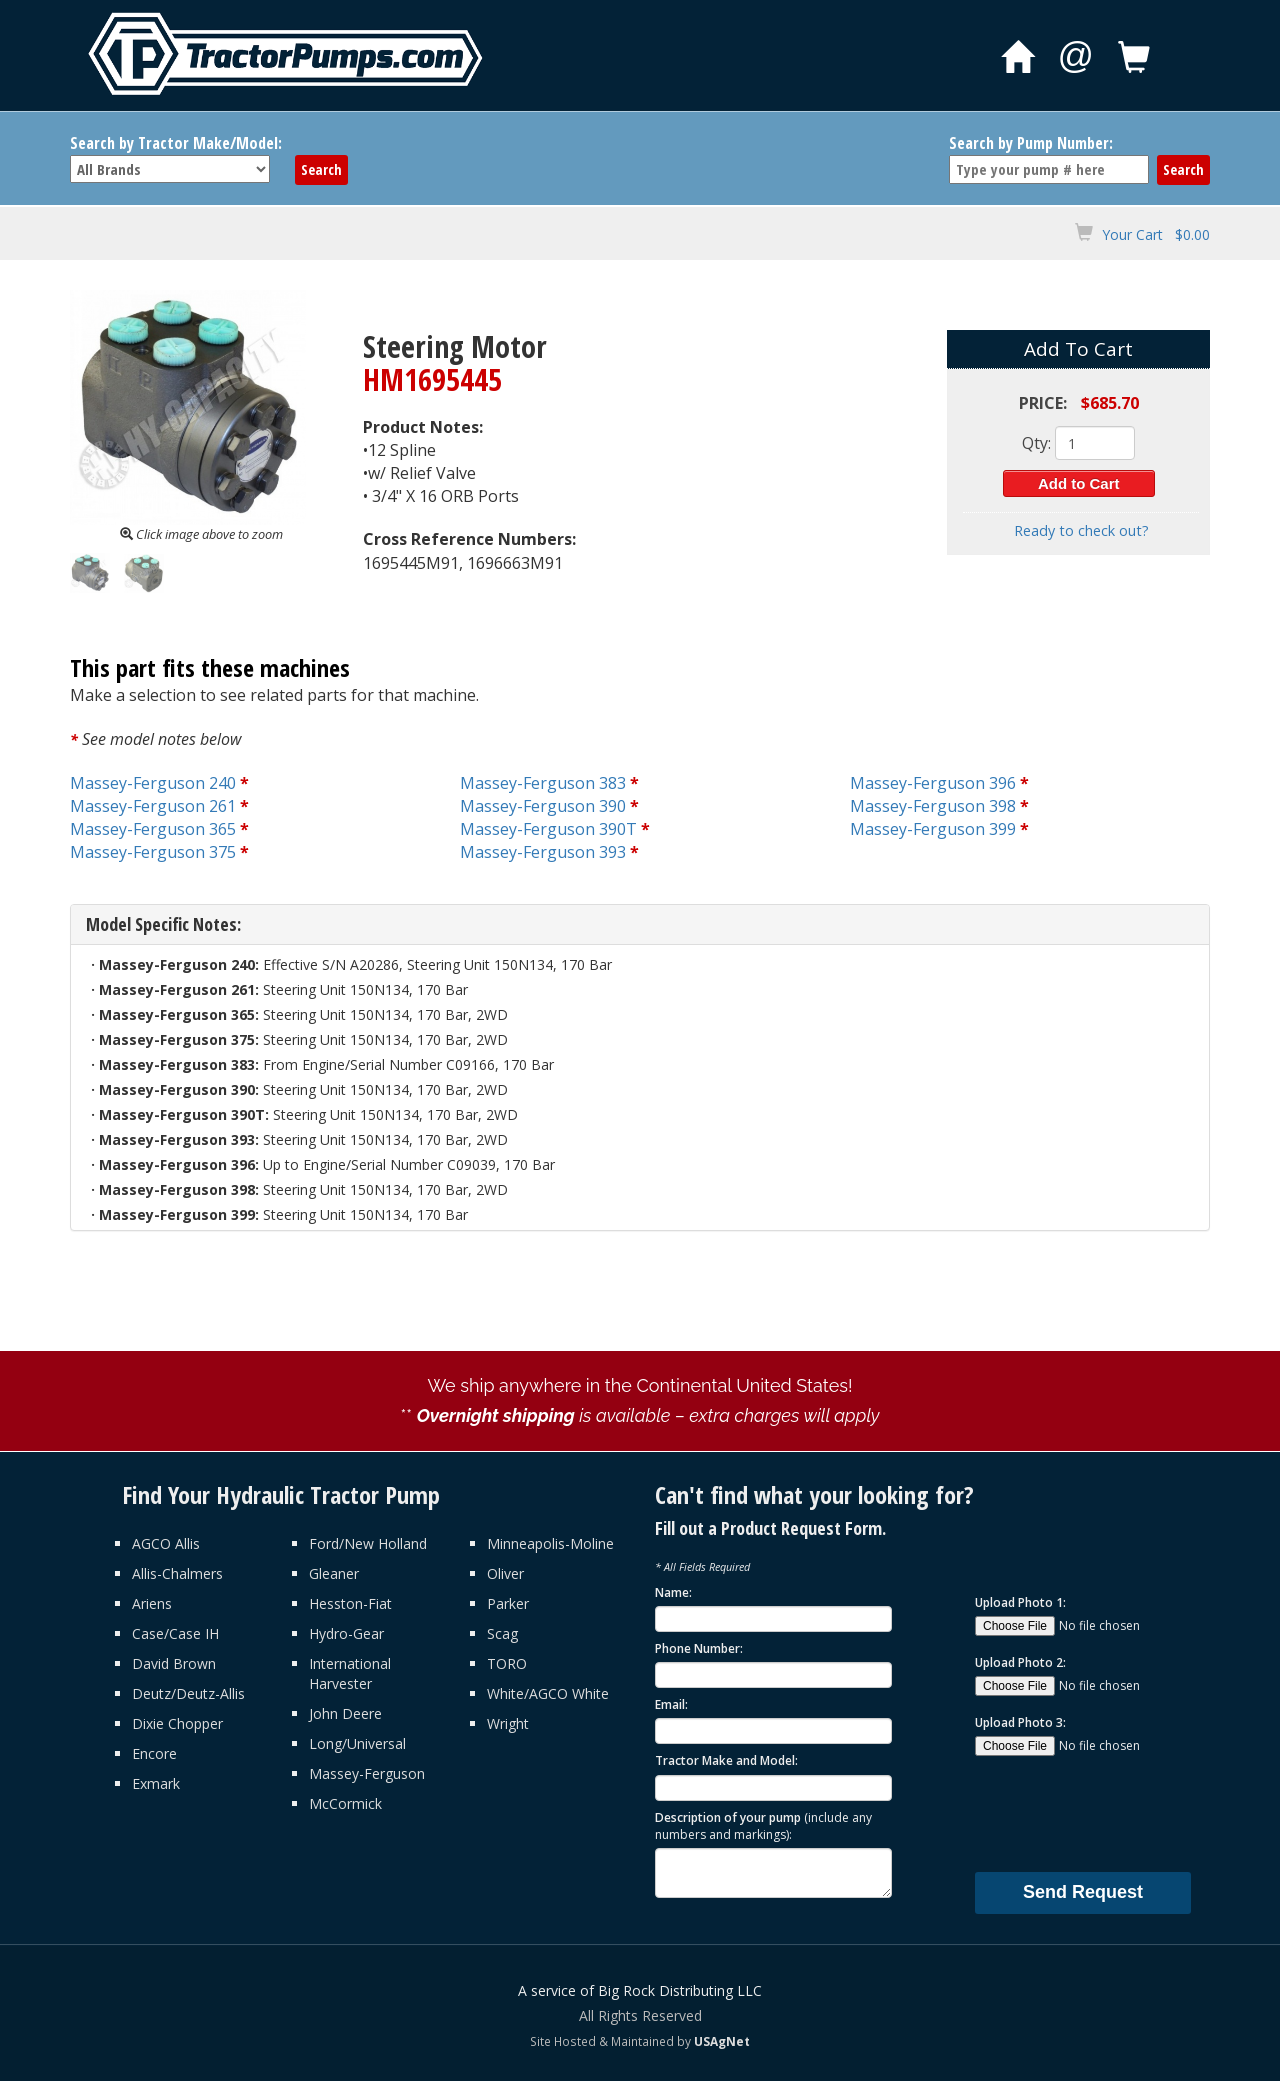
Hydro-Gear (346, 1633)
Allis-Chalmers (177, 1573)
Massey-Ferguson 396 (933, 783)
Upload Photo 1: (1020, 1602)
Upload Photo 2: (1020, 1662)
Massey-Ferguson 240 (153, 783)
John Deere (345, 1713)
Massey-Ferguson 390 (543, 806)
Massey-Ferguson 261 (153, 806)
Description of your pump (763, 1826)
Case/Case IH (175, 1633)
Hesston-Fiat (350, 1603)
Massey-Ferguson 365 (153, 829)
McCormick (345, 1803)
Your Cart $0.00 (1156, 234)
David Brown (174, 1663)
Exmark (156, 1783)
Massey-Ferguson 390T (548, 829)
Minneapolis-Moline (550, 1543)
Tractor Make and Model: (726, 1760)
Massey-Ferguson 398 (933, 806)
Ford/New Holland (368, 1543)
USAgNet (722, 2041)
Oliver (505, 1573)
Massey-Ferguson (367, 1773)
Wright (508, 1723)
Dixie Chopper (177, 1723)
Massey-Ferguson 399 (933, 829)
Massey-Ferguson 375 (153, 852)
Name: (673, 1592)
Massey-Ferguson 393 (543, 852)
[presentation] (1127, 1813)
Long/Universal (357, 1743)
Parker (508, 1603)
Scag (502, 1633)
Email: (671, 1704)
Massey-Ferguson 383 (543, 783)
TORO (507, 1663)
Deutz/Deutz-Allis (188, 1693)
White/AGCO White (548, 1693)
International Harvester (350, 1673)
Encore (154, 1753)
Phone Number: (699, 1648)
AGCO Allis (166, 1543)
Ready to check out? (1081, 530)
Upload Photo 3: (1020, 1722)
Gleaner (334, 1573)
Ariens (152, 1603)
